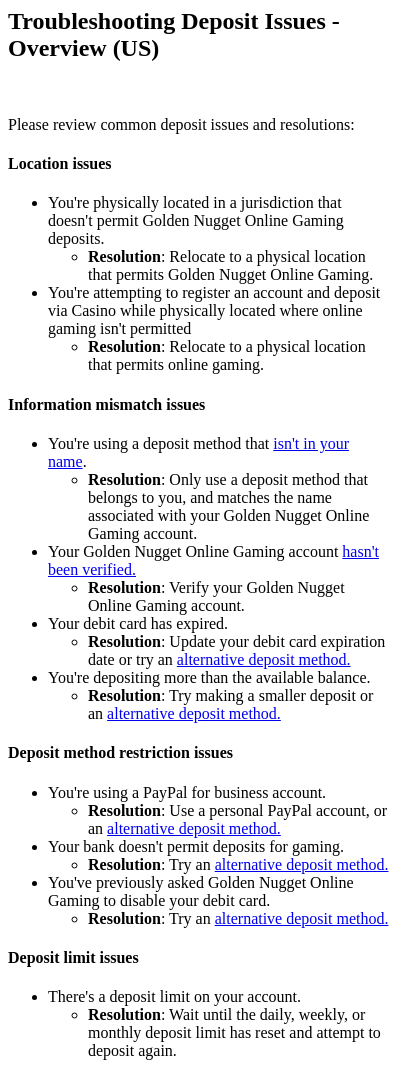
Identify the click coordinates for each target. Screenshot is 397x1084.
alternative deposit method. (264, 659)
